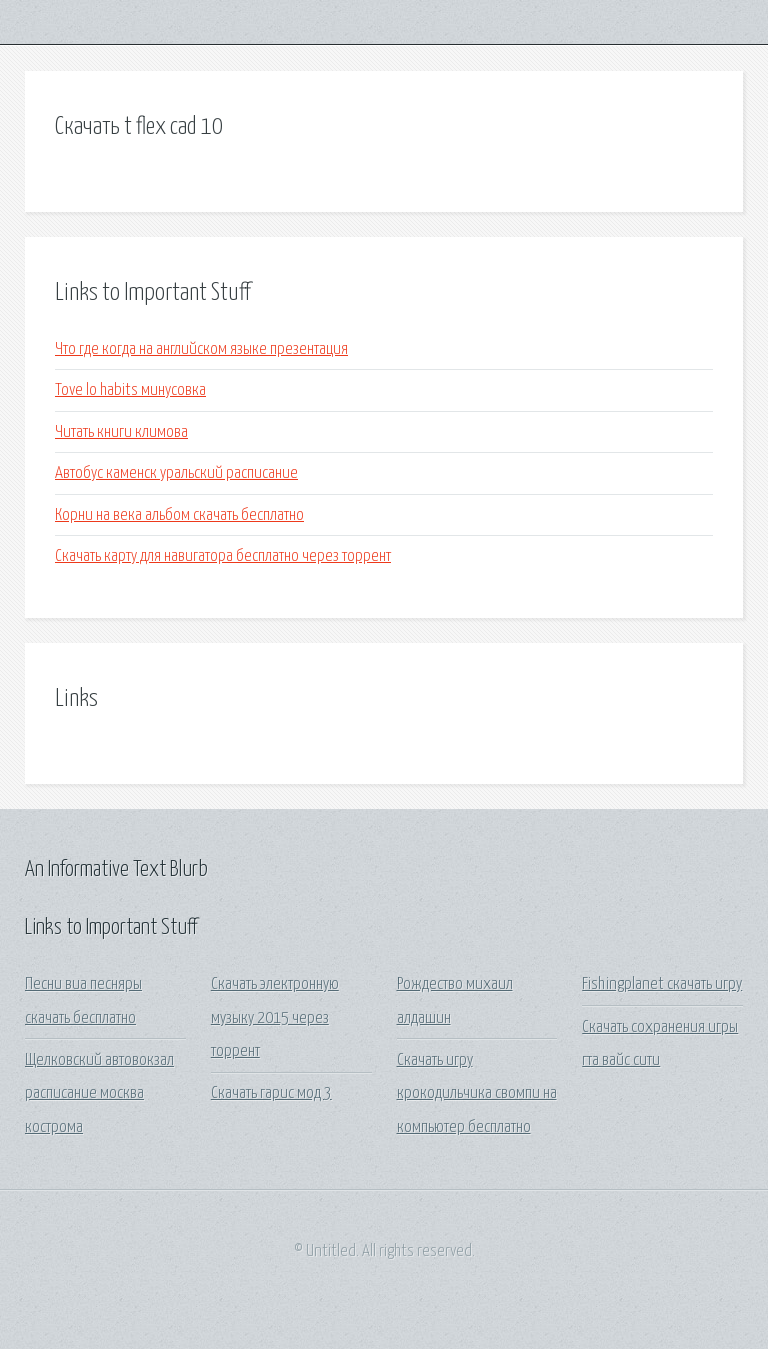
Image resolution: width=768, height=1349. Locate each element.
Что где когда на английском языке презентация (201, 349)
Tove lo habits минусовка (130, 390)
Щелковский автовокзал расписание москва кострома (99, 1094)
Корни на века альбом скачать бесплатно (179, 515)
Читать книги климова (121, 432)
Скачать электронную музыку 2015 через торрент (275, 1018)
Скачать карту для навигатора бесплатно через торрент (223, 556)
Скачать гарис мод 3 (271, 1093)
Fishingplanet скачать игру (662, 984)
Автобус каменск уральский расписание (176, 473)
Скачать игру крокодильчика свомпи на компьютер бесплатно (477, 1094)
